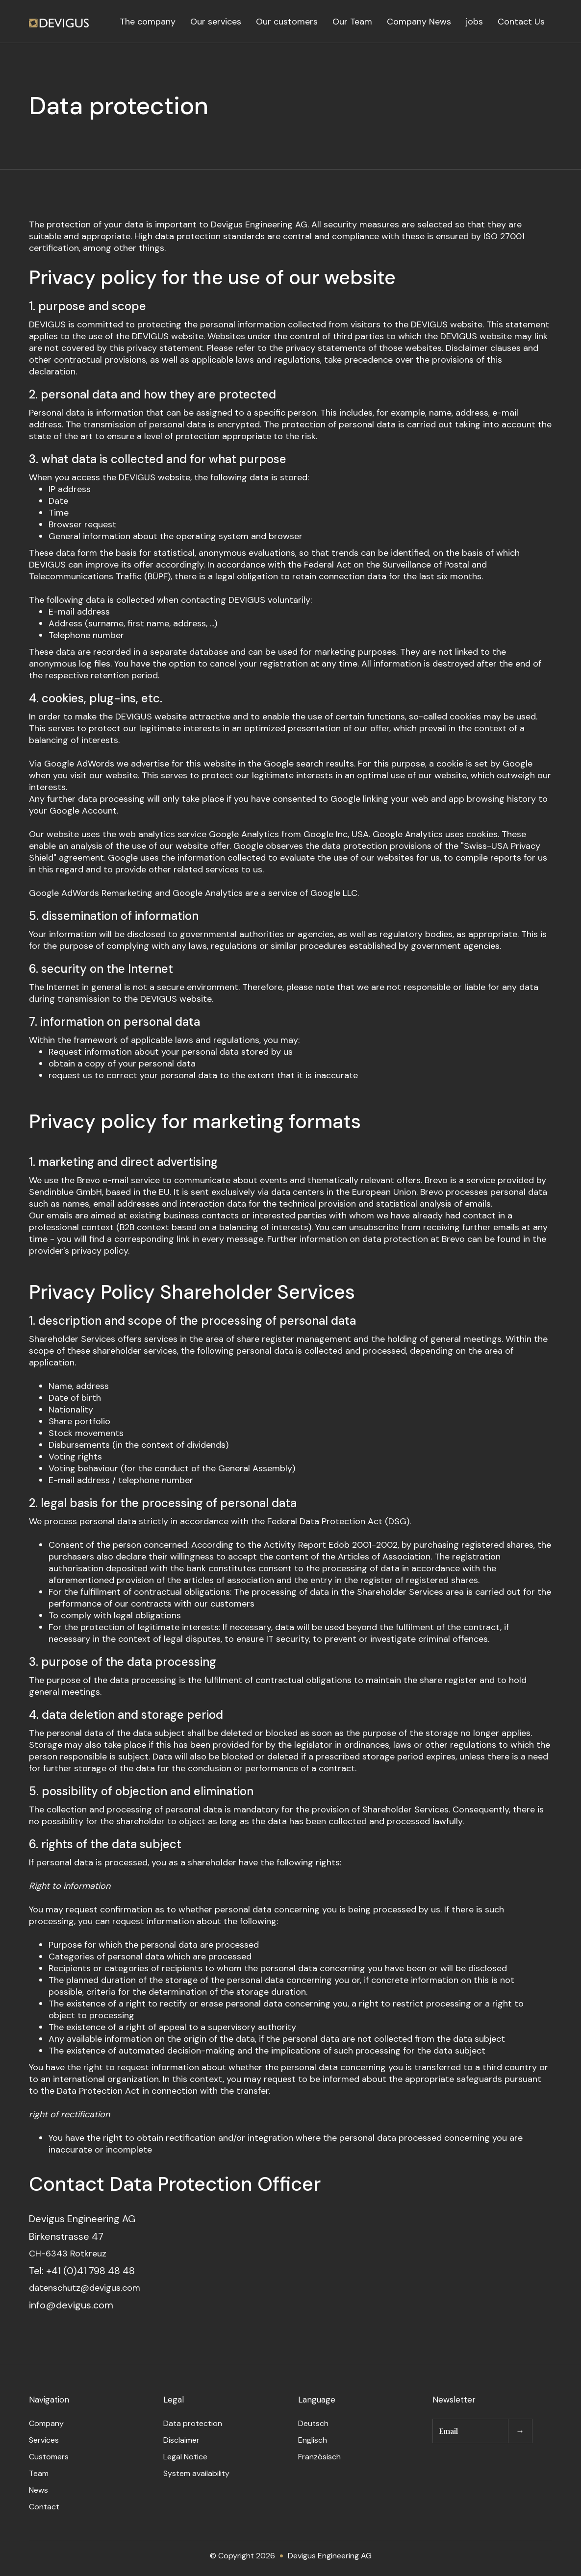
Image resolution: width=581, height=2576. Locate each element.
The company (148, 21)
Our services (215, 21)
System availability (196, 2473)
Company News (419, 21)
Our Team (352, 21)
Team (39, 2473)
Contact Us (521, 21)
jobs (474, 21)
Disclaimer (181, 2440)
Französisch (319, 2457)
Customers (49, 2457)
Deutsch (313, 2423)
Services (44, 2440)
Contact (44, 2507)
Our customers (287, 21)
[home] (59, 21)
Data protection (192, 2423)
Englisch (312, 2440)
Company (46, 2423)
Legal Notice (185, 2457)
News (38, 2490)
